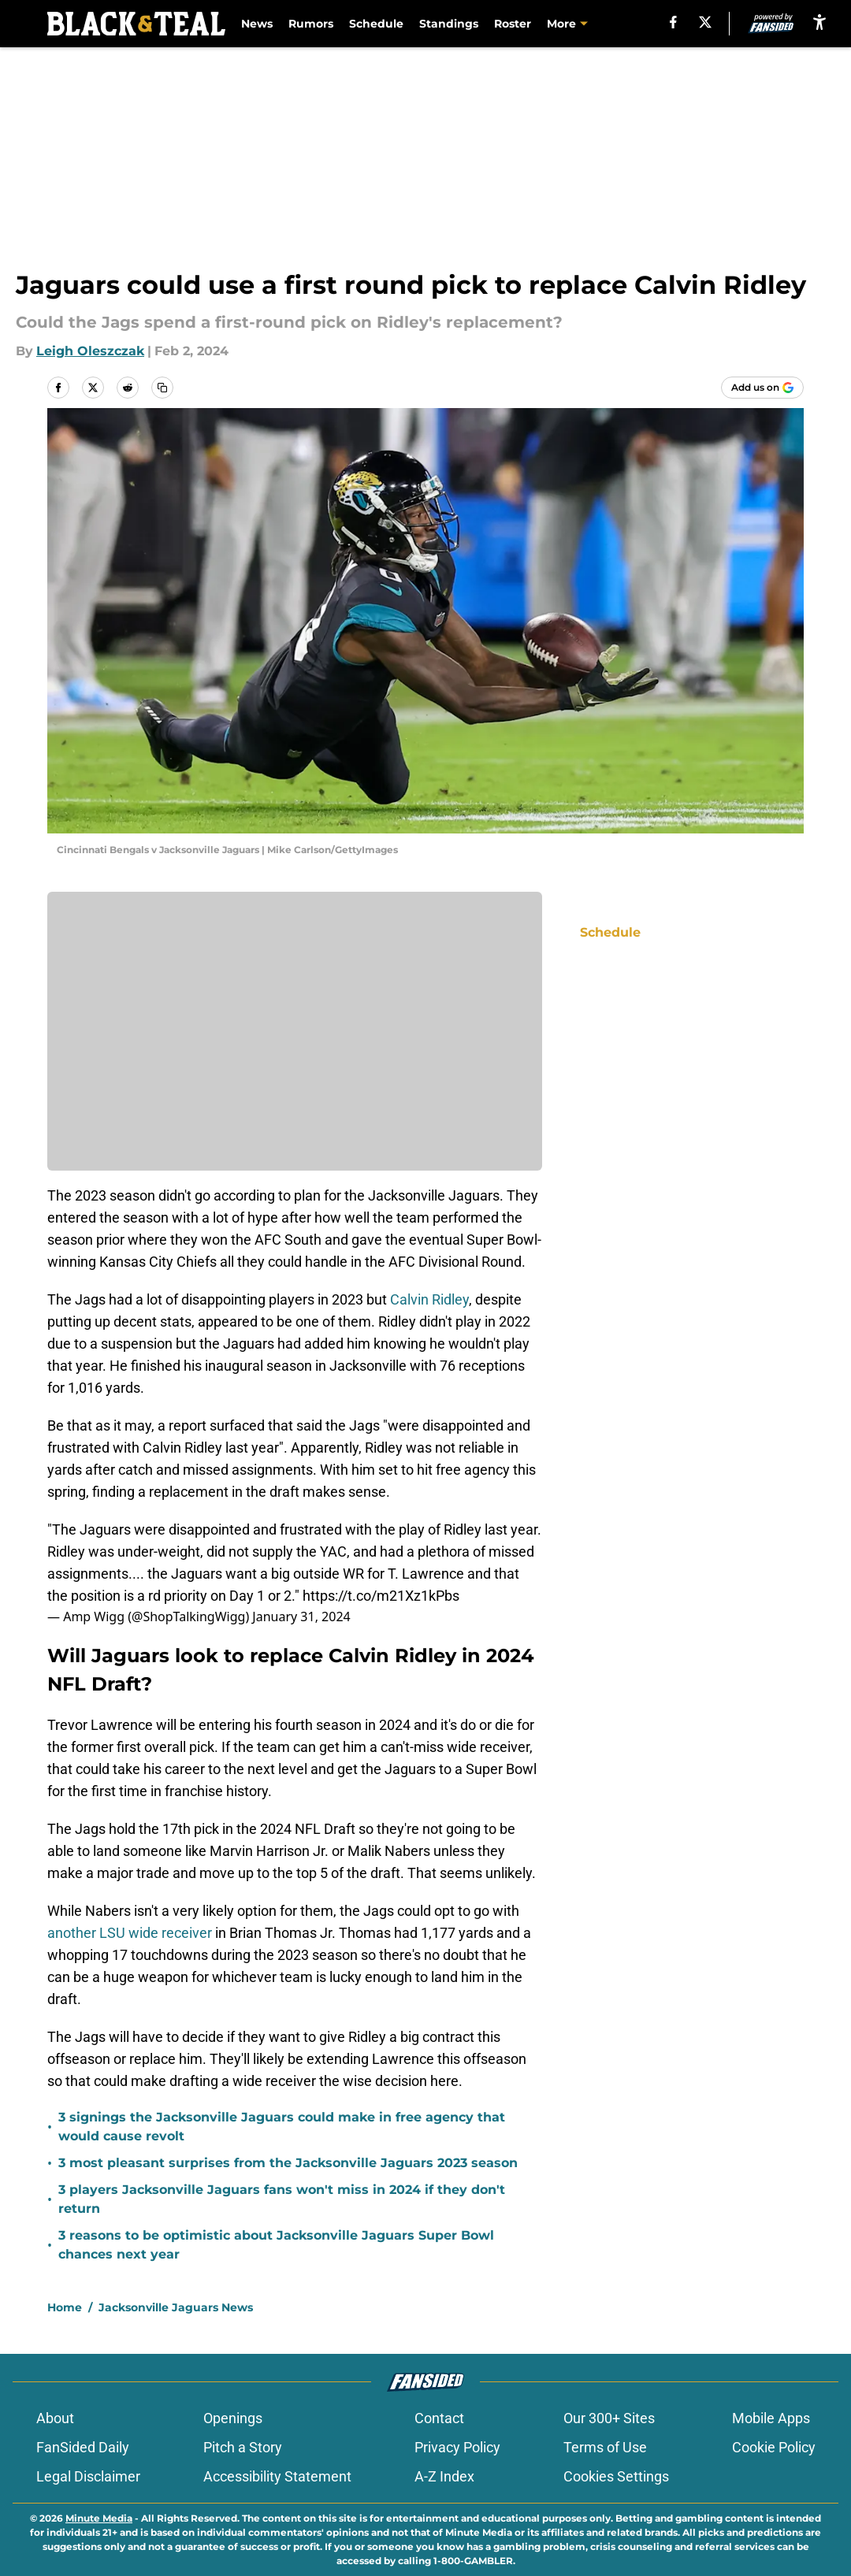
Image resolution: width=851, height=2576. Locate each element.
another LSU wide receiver (129, 1933)
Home (64, 2307)
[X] (705, 22)
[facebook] (673, 22)
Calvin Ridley (429, 1299)
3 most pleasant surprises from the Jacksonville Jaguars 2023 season (288, 2162)
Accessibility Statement (277, 2476)
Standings (448, 24)
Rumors (310, 24)
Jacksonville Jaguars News (175, 2307)
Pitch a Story (242, 2447)
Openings (232, 2418)
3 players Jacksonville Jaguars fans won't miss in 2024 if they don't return (281, 2199)
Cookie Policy (774, 2447)
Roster (512, 24)
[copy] (162, 388)
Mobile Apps (771, 2418)
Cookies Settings (616, 2476)
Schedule (376, 24)
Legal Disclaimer (88, 2476)
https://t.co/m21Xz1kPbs (381, 1595)
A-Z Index (444, 2476)
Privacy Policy (457, 2447)
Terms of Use (605, 2447)
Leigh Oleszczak (90, 350)
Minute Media (98, 2518)
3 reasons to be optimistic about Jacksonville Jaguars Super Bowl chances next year (276, 2245)
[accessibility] (819, 21)
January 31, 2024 (301, 1616)
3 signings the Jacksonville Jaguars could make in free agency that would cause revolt (281, 2127)
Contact (439, 2418)
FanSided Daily (82, 2447)
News (257, 24)
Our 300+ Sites (609, 2418)
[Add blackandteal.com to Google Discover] (762, 388)
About (55, 2418)
